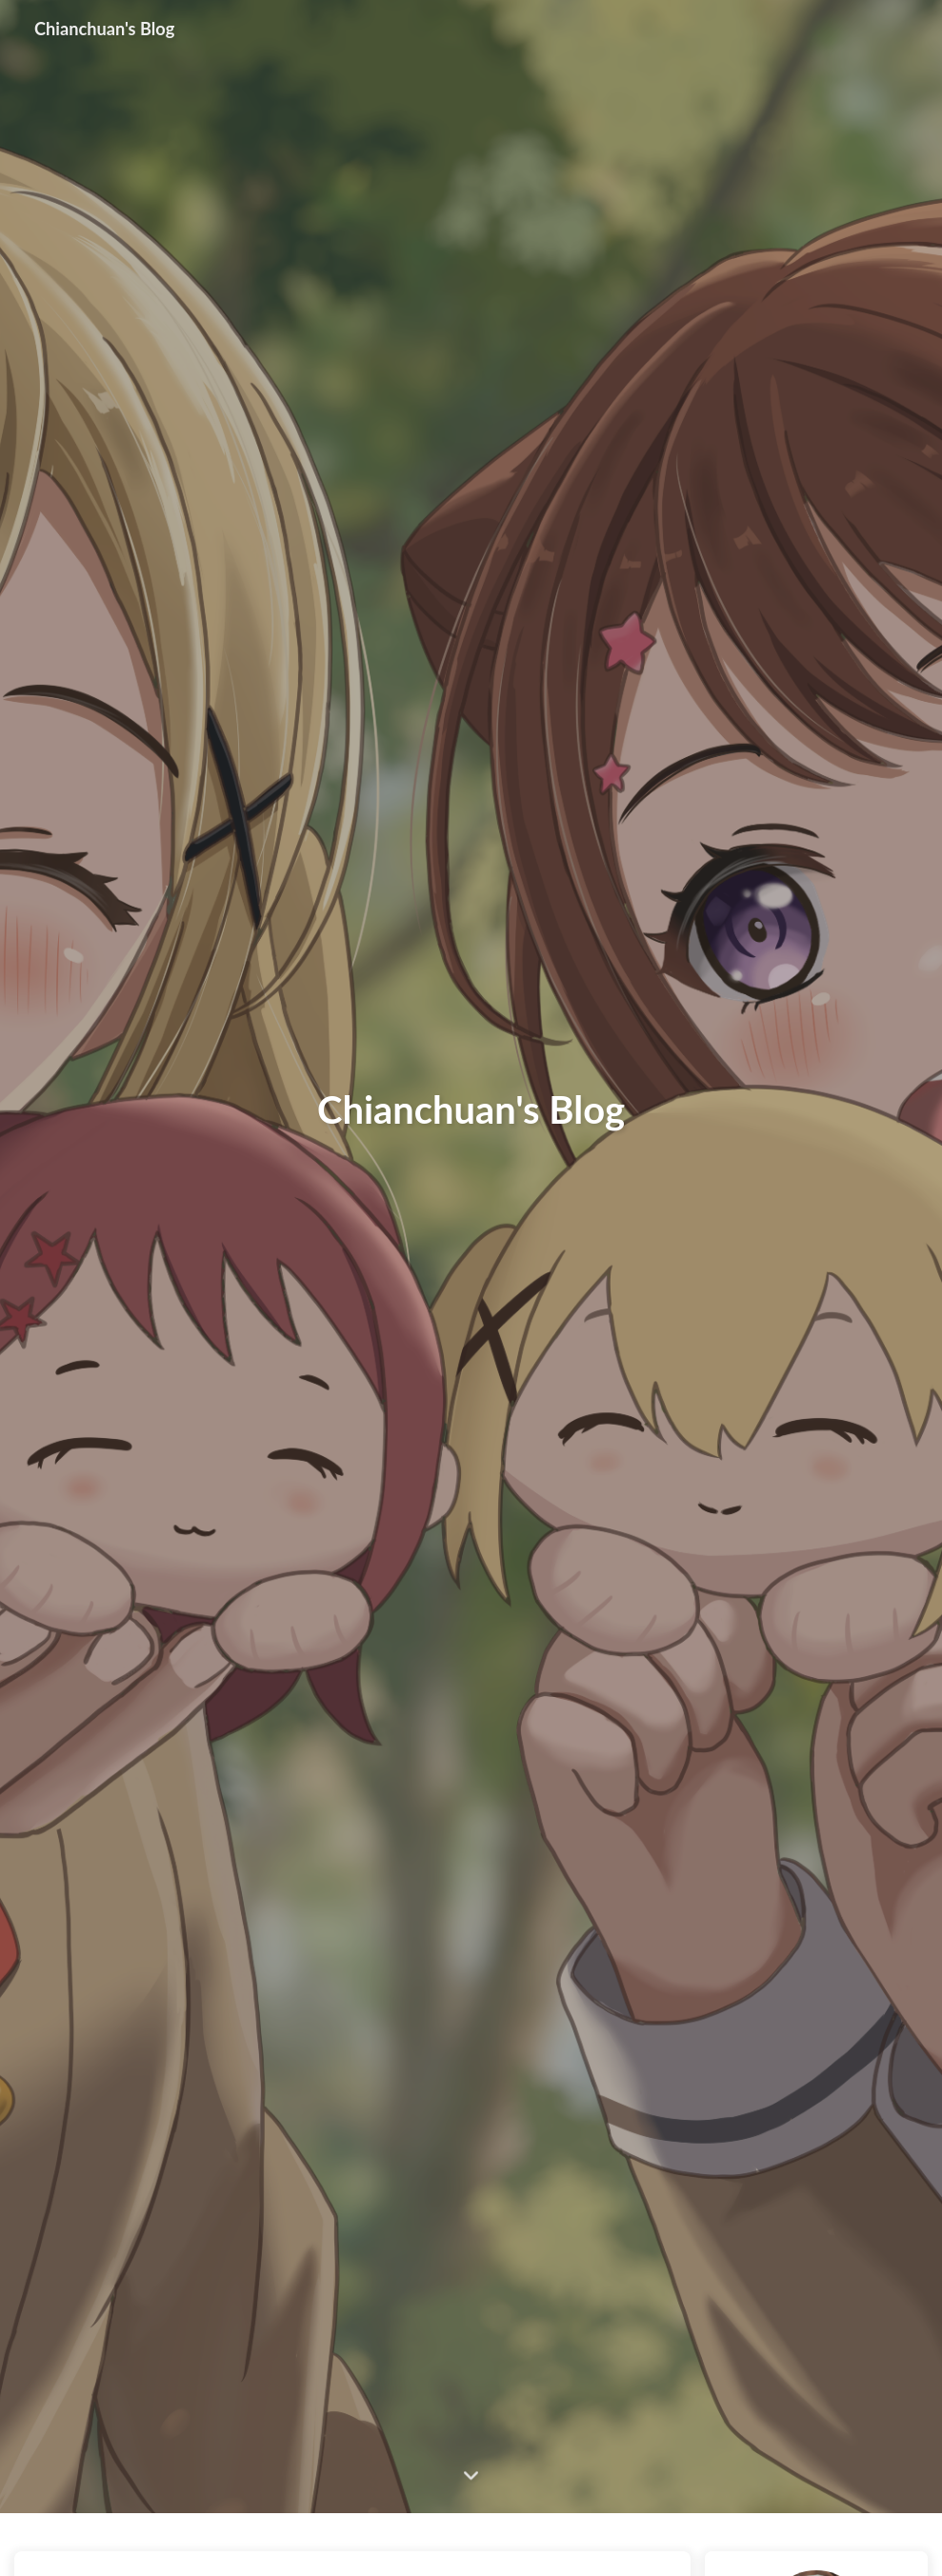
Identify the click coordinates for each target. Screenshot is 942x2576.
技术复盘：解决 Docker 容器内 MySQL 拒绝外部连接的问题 (328, 2539)
